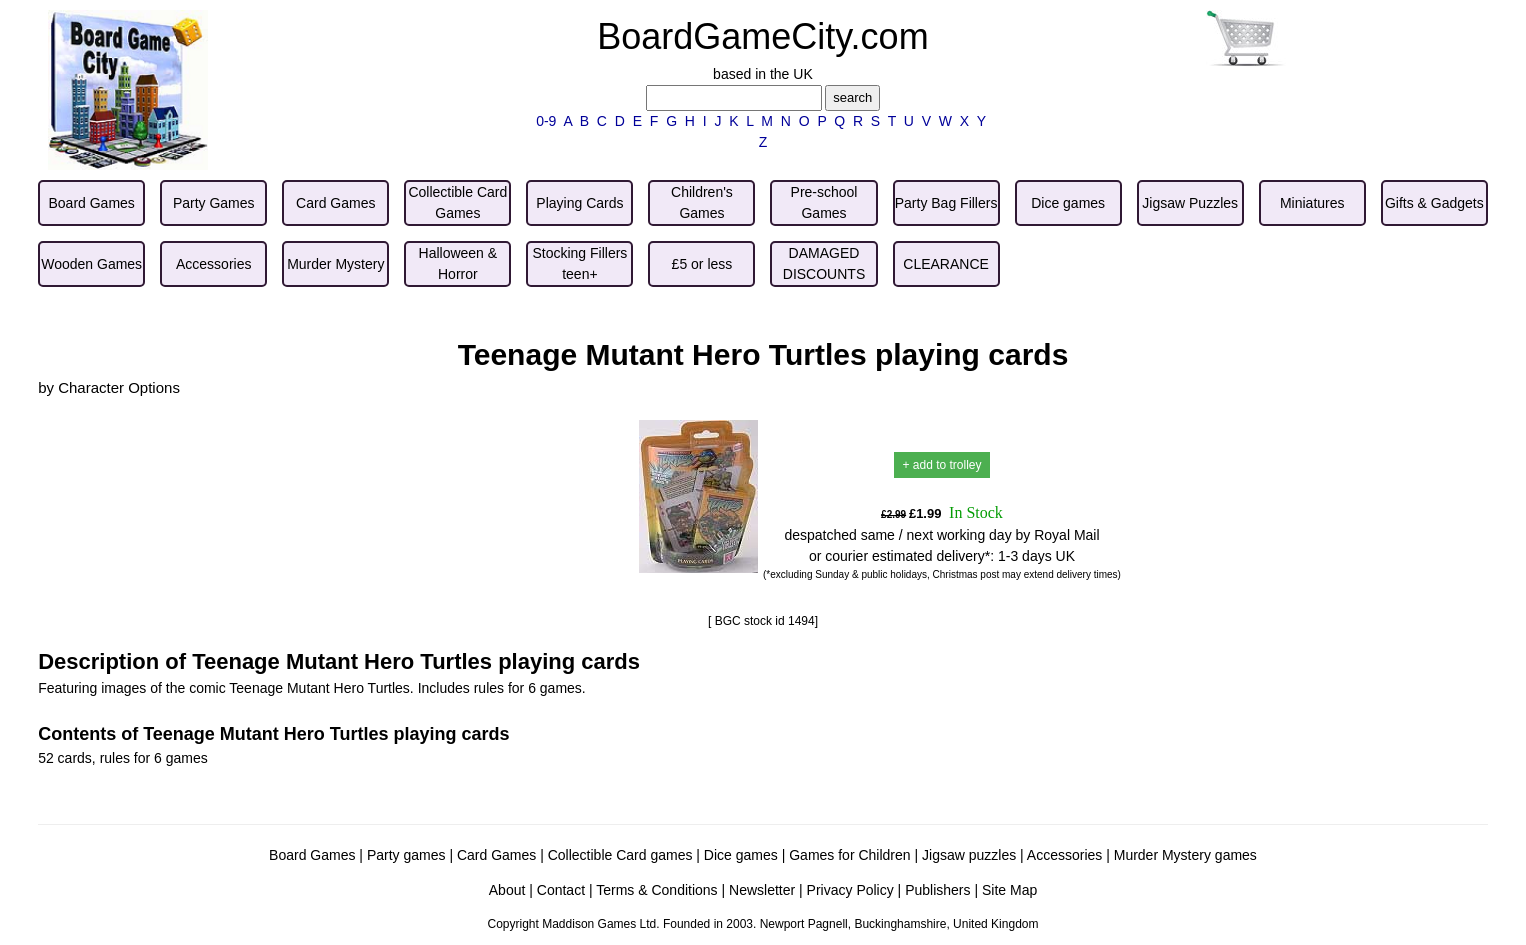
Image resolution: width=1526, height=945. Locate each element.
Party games (406, 855)
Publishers (937, 890)
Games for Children (849, 855)
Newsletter (762, 890)
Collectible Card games (620, 855)
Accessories (1064, 855)
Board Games (312, 855)
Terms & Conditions (656, 890)
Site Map (1009, 890)
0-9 (546, 121)
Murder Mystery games (1185, 855)
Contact (561, 890)
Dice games (741, 855)
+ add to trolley (941, 465)
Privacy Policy (850, 890)
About (507, 890)
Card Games (496, 855)
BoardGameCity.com (762, 36)
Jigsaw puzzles (969, 855)
